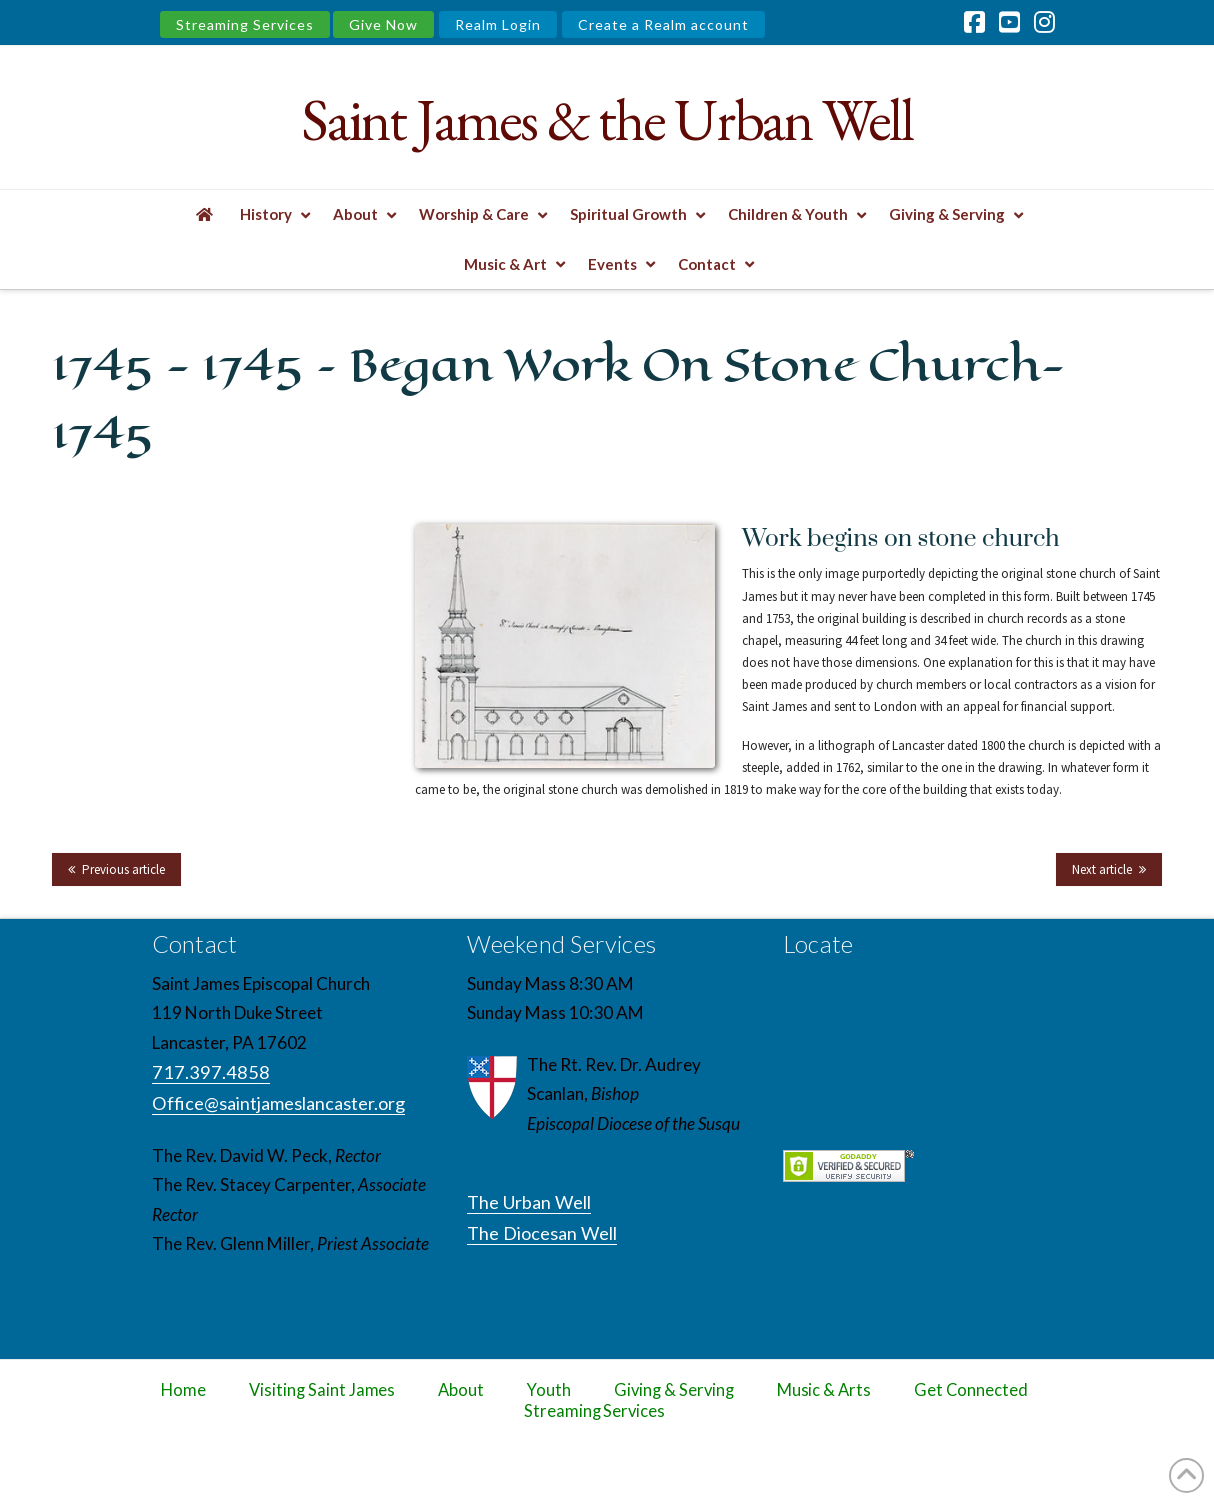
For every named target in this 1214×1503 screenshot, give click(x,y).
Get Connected (971, 1390)
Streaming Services (245, 24)
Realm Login (498, 24)
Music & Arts (824, 1390)
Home (183, 1390)
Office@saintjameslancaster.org (278, 1103)
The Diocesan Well (542, 1233)
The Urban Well (529, 1202)
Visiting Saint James (322, 1390)
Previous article (123, 869)
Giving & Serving (673, 1390)
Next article (1102, 869)
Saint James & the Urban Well (606, 119)
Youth (549, 1390)
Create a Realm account (663, 24)
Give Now (383, 24)
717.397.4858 (211, 1072)
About (461, 1390)
